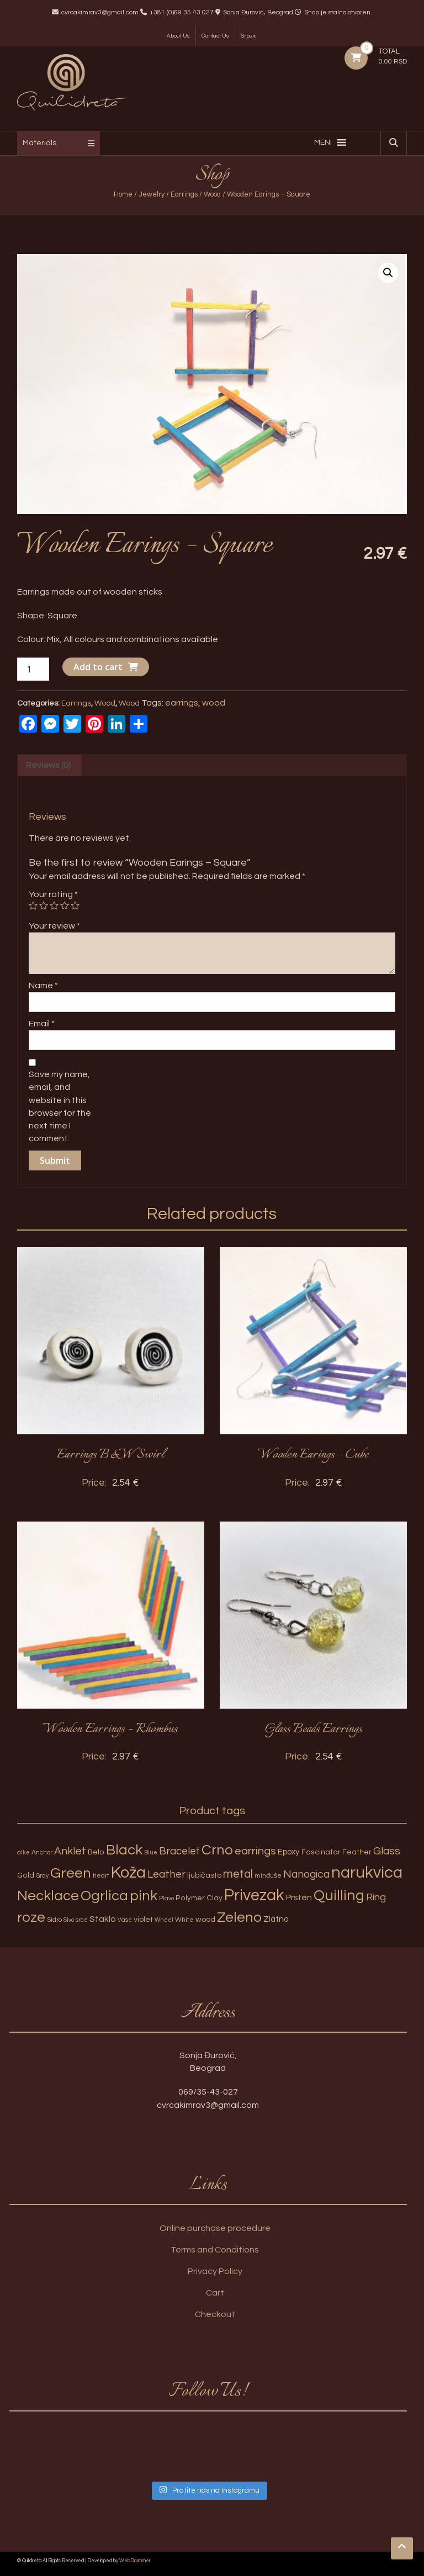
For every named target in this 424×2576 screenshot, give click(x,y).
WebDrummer (135, 2560)
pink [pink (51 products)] (143, 1896)
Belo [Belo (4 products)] (96, 1852)
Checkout (215, 2314)
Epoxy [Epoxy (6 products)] (289, 1852)
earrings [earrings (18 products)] (255, 1851)
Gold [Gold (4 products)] (25, 1875)
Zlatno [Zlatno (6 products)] (275, 1919)
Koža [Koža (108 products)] (128, 1872)
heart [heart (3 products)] (101, 1875)
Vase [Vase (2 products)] (125, 1920)
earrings (181, 702)
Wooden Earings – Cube (313, 1454)
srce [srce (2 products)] (82, 1920)
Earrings (184, 194)
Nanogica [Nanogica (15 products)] (306, 1874)
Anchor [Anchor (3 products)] (41, 1852)
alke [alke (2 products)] (23, 1852)
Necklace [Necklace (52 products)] (48, 1896)
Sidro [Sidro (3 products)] (54, 1919)
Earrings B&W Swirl (111, 1454)
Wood (212, 194)
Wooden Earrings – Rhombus (110, 1729)
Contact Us (215, 36)
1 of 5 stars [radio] (33, 905)
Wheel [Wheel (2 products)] (164, 1920)
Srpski (249, 36)
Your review (54, 925)
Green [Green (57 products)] (70, 1873)
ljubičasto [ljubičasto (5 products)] (204, 1875)
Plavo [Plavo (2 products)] (166, 1898)
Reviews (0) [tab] (48, 765)
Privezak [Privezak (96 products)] (254, 1895)
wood (213, 702)
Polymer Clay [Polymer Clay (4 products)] (199, 1898)
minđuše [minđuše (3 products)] (268, 1875)
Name (43, 985)
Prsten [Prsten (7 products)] (299, 1897)
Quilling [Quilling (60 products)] (339, 1896)
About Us (178, 36)
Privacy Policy (215, 2271)
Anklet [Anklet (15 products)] (70, 1851)
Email (42, 1023)
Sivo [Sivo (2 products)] (68, 1920)
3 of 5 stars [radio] (54, 905)
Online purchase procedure (215, 2228)
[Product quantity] (33, 669)
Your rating (53, 894)
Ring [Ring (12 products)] (376, 1897)
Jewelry (152, 194)
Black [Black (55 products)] (124, 1850)
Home (123, 194)
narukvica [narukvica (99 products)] (366, 1872)
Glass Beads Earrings (313, 1729)
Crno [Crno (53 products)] (217, 1850)
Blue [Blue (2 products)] (150, 1852)
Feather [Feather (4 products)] (357, 1852)
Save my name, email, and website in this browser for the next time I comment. (60, 1106)
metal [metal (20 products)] (238, 1874)
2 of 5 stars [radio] (43, 905)
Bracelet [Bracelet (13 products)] (179, 1851)
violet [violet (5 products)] (143, 1919)
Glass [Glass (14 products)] (386, 1851)
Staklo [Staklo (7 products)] (102, 1919)
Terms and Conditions (215, 2249)
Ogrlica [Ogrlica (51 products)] (104, 1896)
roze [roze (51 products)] (31, 1917)
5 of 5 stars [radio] (75, 905)
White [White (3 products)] (184, 1919)
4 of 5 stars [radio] (64, 905)
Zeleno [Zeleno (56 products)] (239, 1917)
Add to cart (98, 667)
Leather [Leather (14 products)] (166, 1874)
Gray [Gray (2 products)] (42, 1876)
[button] (323, 142)
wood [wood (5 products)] (205, 1919)
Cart (215, 2292)
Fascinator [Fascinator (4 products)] (321, 1852)
